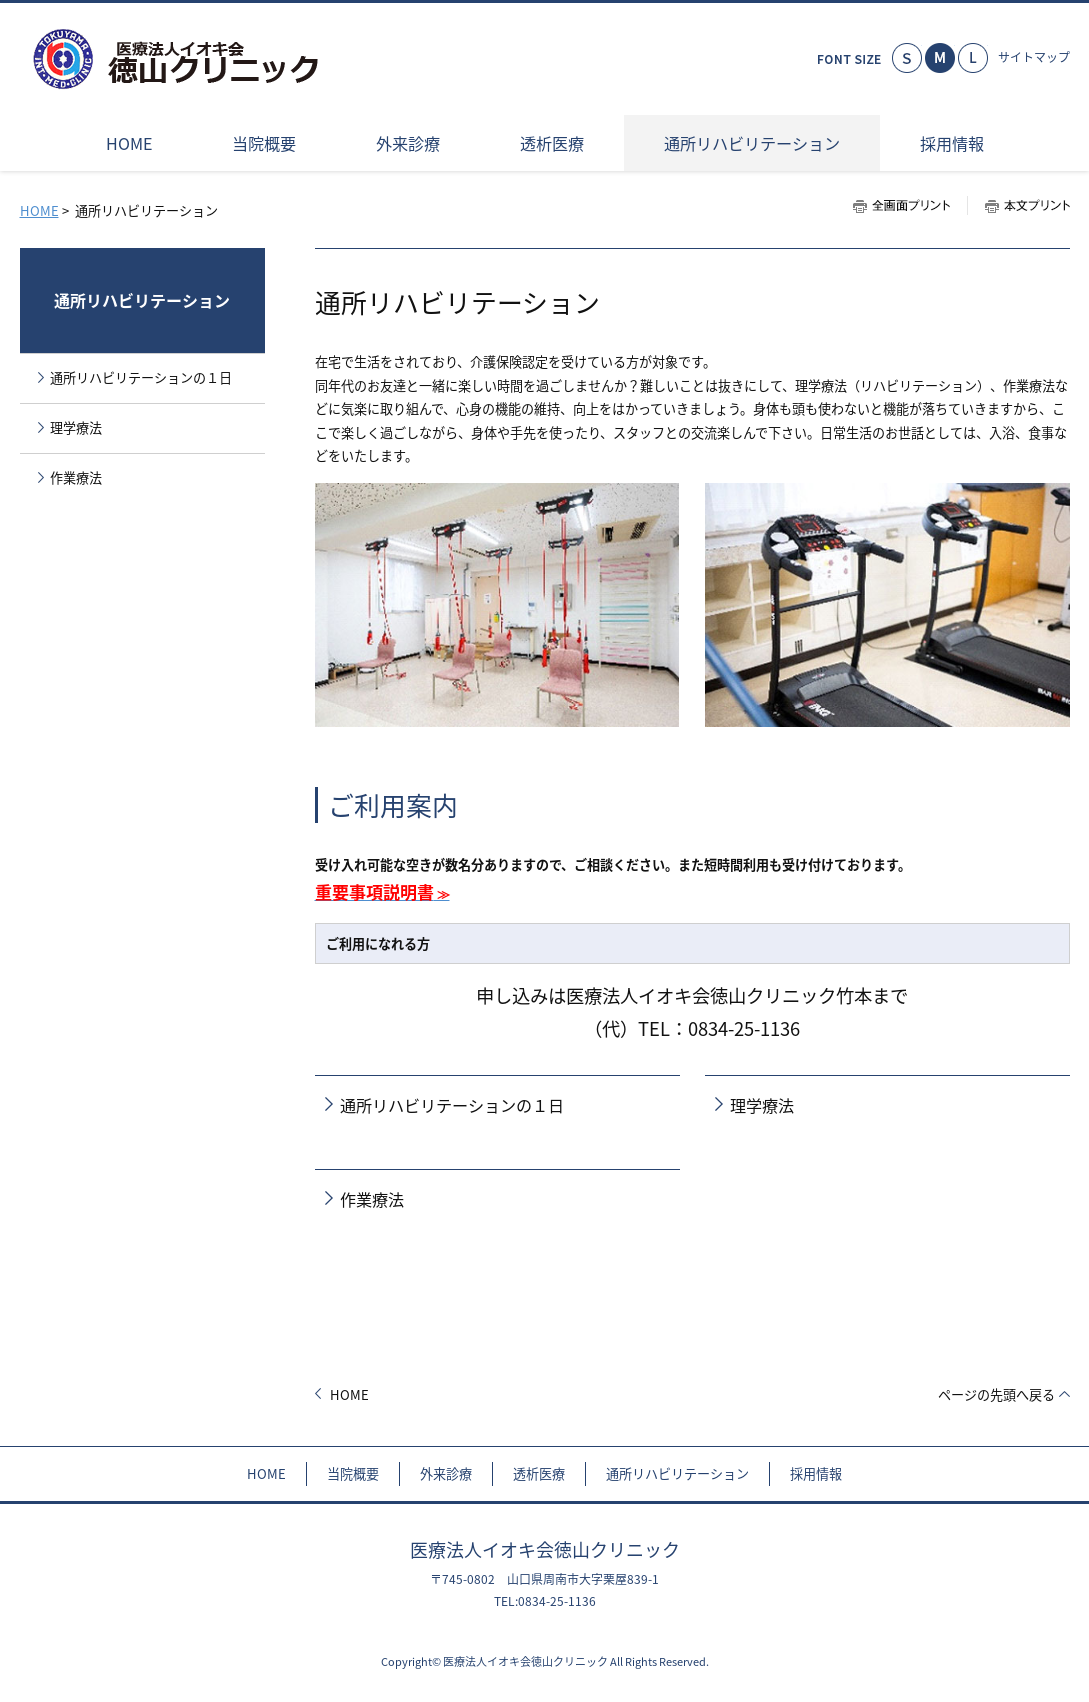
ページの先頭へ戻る (996, 1394)
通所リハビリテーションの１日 (452, 1105)
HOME (39, 210)
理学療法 (762, 1105)
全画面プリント (910, 205)
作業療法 (372, 1199)
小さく (907, 58)
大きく (973, 58)
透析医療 (539, 1473)
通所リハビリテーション (142, 300)
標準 (940, 58)
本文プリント (1018, 205)
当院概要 (353, 1473)
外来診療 (446, 1473)
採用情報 (816, 1473)
